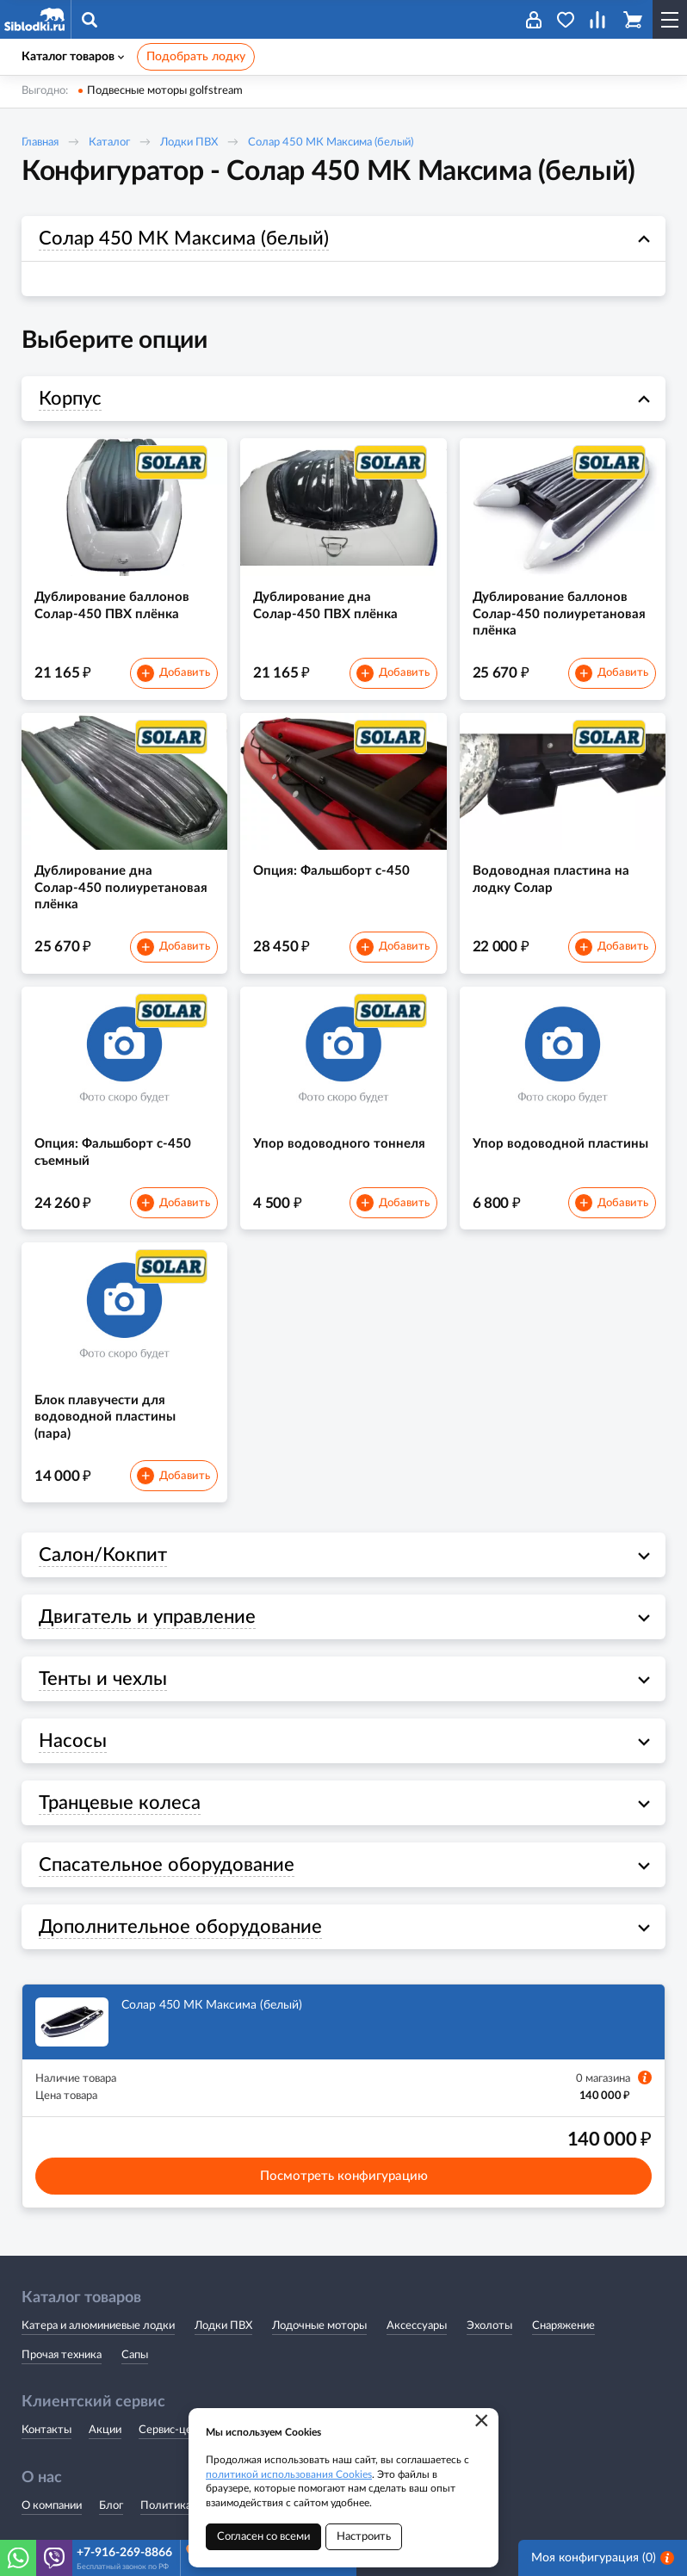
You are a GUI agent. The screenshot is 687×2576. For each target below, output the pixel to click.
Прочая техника (62, 2355)
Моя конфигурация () (602, 2558)
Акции (105, 2430)
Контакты (46, 2430)
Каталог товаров (73, 57)
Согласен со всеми (263, 2536)
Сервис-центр (174, 2430)
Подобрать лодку (195, 57)
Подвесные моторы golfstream (165, 90)
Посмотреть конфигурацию (344, 2176)
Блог (111, 2505)
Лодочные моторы (319, 2325)
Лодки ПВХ (189, 142)
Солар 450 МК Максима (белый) (330, 142)
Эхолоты (489, 2325)
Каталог (109, 142)
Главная (40, 142)
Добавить (173, 673)
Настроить (364, 2536)
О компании (52, 2505)
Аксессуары (417, 2325)
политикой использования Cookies (289, 2474)
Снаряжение (563, 2325)
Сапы (134, 2355)
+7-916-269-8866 (124, 2553)
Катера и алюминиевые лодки (98, 2325)
